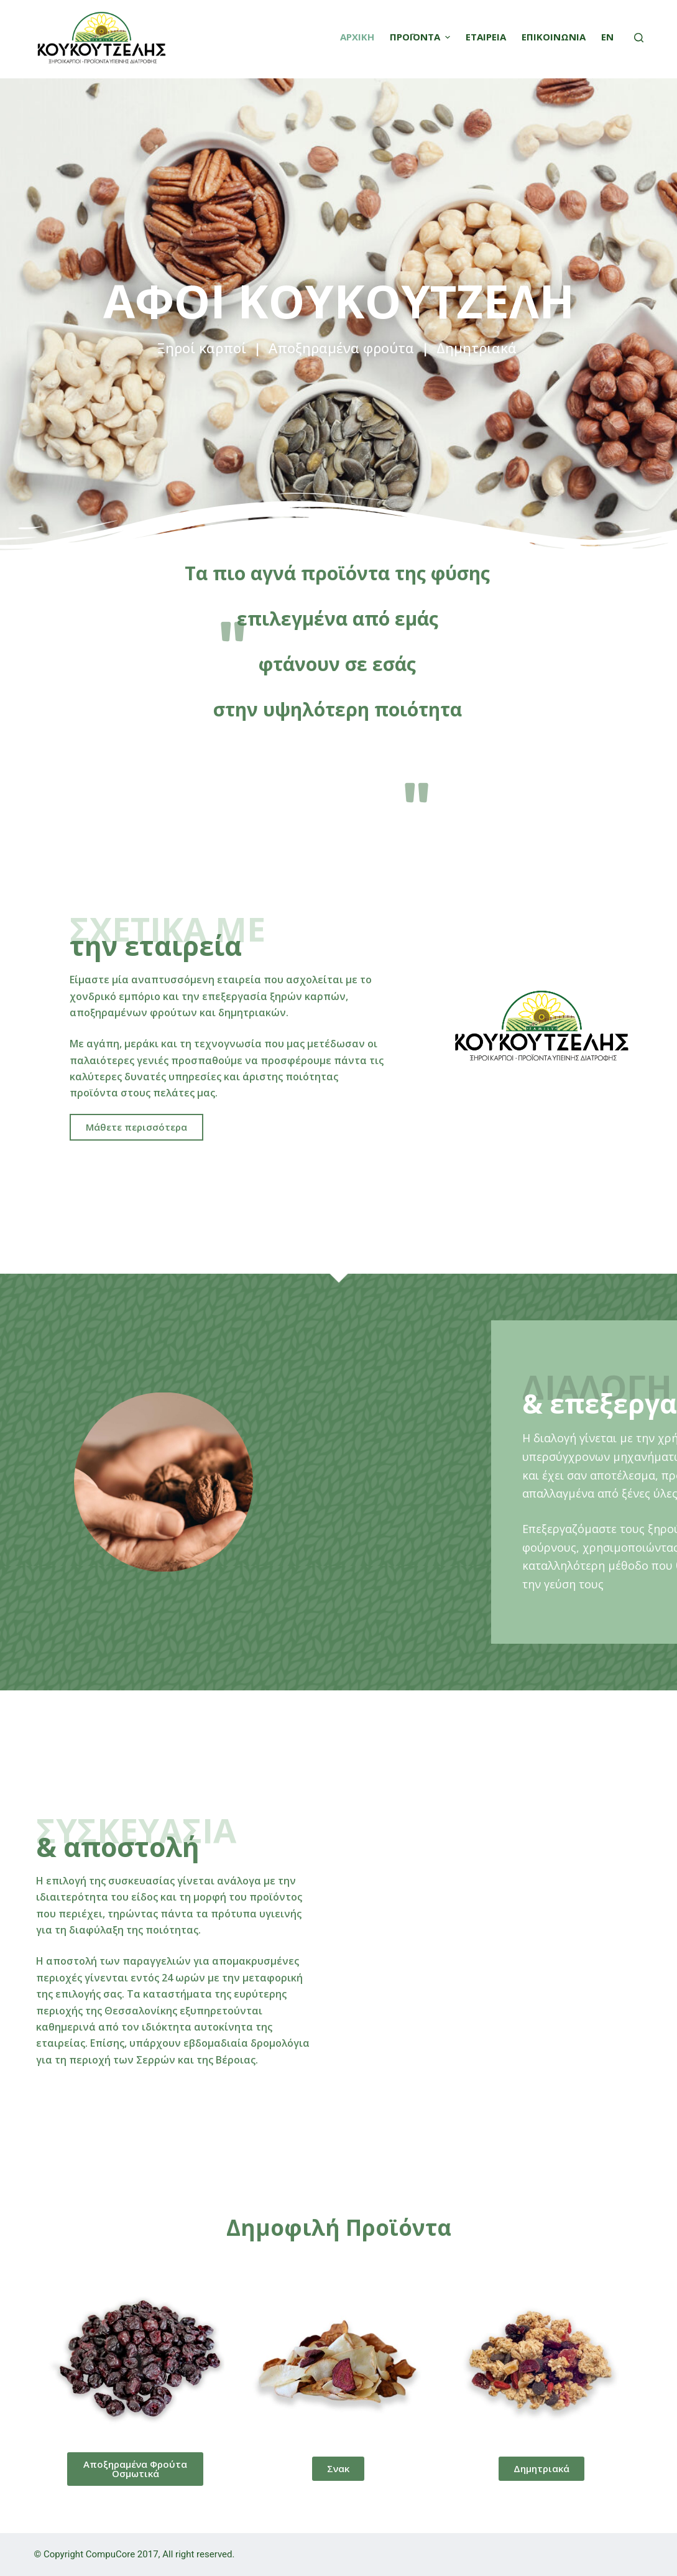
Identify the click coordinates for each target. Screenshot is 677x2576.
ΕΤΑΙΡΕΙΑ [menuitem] (486, 36)
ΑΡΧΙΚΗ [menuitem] (357, 36)
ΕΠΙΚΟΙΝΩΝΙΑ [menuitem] (554, 36)
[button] (136, 1127)
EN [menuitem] (607, 36)
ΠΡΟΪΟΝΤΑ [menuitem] (421, 36)
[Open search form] (638, 37)
